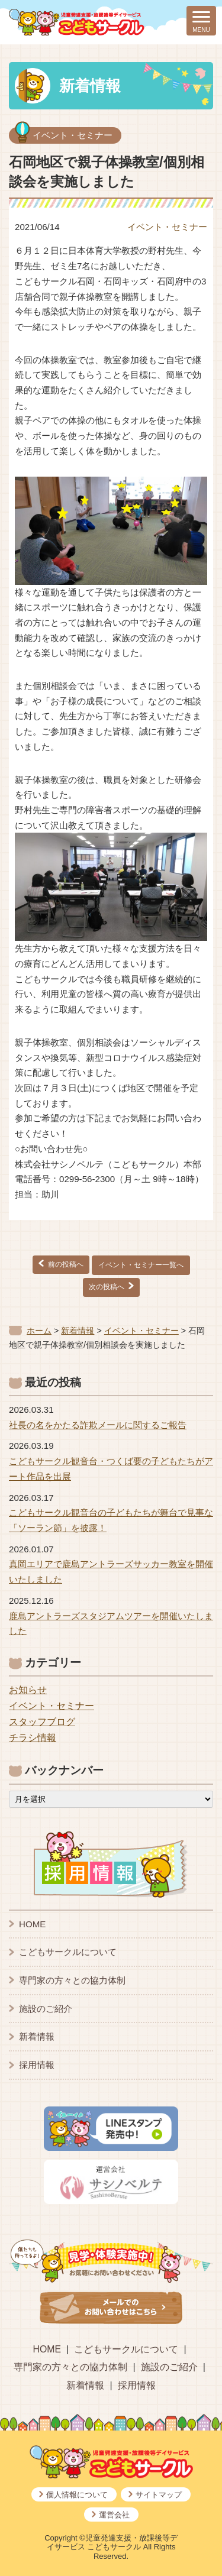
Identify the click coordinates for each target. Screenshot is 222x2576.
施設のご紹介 (45, 2009)
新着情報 (36, 2036)
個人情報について (77, 2494)
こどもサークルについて (68, 1952)
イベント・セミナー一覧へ (141, 1264)
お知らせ (28, 1690)
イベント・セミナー (72, 135)
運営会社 (114, 2514)
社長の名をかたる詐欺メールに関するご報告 (97, 1425)
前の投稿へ (65, 1264)
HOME (32, 1924)
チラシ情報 (32, 1738)
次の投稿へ (106, 1286)
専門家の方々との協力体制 (72, 1980)
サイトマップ (159, 2494)
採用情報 (36, 2065)
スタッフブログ (42, 1722)
